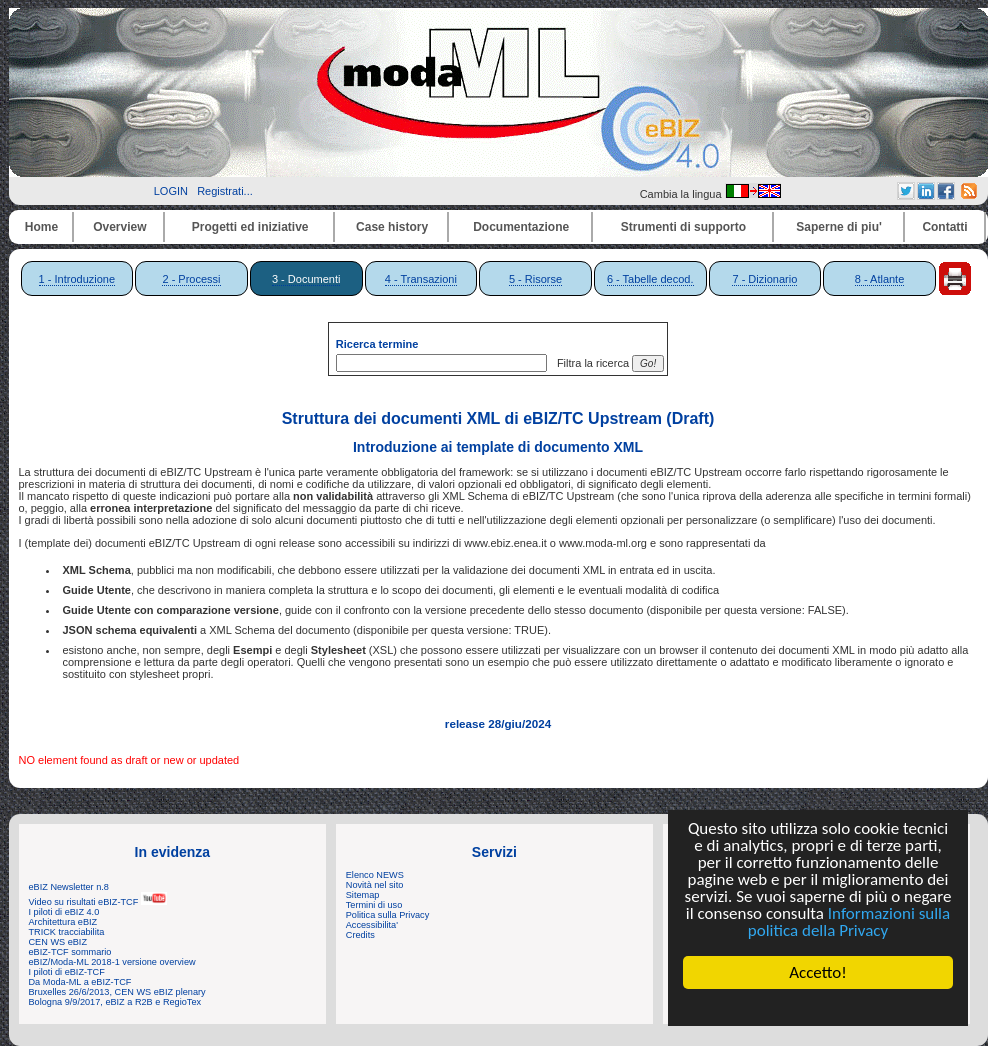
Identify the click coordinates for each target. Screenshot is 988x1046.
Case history (392, 227)
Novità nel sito (375, 885)
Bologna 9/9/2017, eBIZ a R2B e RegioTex (115, 1002)
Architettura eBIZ (63, 922)
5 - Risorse (535, 279)
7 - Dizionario (764, 279)
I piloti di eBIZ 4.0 (64, 912)
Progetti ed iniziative (250, 227)
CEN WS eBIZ (58, 942)
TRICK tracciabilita (67, 932)
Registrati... (225, 191)
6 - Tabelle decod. (650, 279)
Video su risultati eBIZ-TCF (98, 902)
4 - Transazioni (421, 279)
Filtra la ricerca (590, 363)
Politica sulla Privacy (387, 915)
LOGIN (171, 191)
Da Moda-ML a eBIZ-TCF (80, 982)
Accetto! (818, 972)
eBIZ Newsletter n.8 (69, 887)
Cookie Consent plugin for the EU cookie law (818, 1007)
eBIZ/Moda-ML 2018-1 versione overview (112, 962)
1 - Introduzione (77, 279)
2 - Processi (191, 279)
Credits (360, 935)
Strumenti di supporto (683, 227)
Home (41, 227)
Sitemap (363, 895)
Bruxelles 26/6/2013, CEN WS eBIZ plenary (117, 992)
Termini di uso (374, 905)
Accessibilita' (372, 925)
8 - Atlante (880, 279)
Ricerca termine (377, 344)
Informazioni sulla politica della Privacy (849, 922)
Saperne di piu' (839, 227)
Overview (119, 227)
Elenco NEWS (375, 875)
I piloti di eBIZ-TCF (67, 972)
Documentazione (521, 227)
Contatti (944, 227)
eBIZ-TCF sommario (70, 952)
